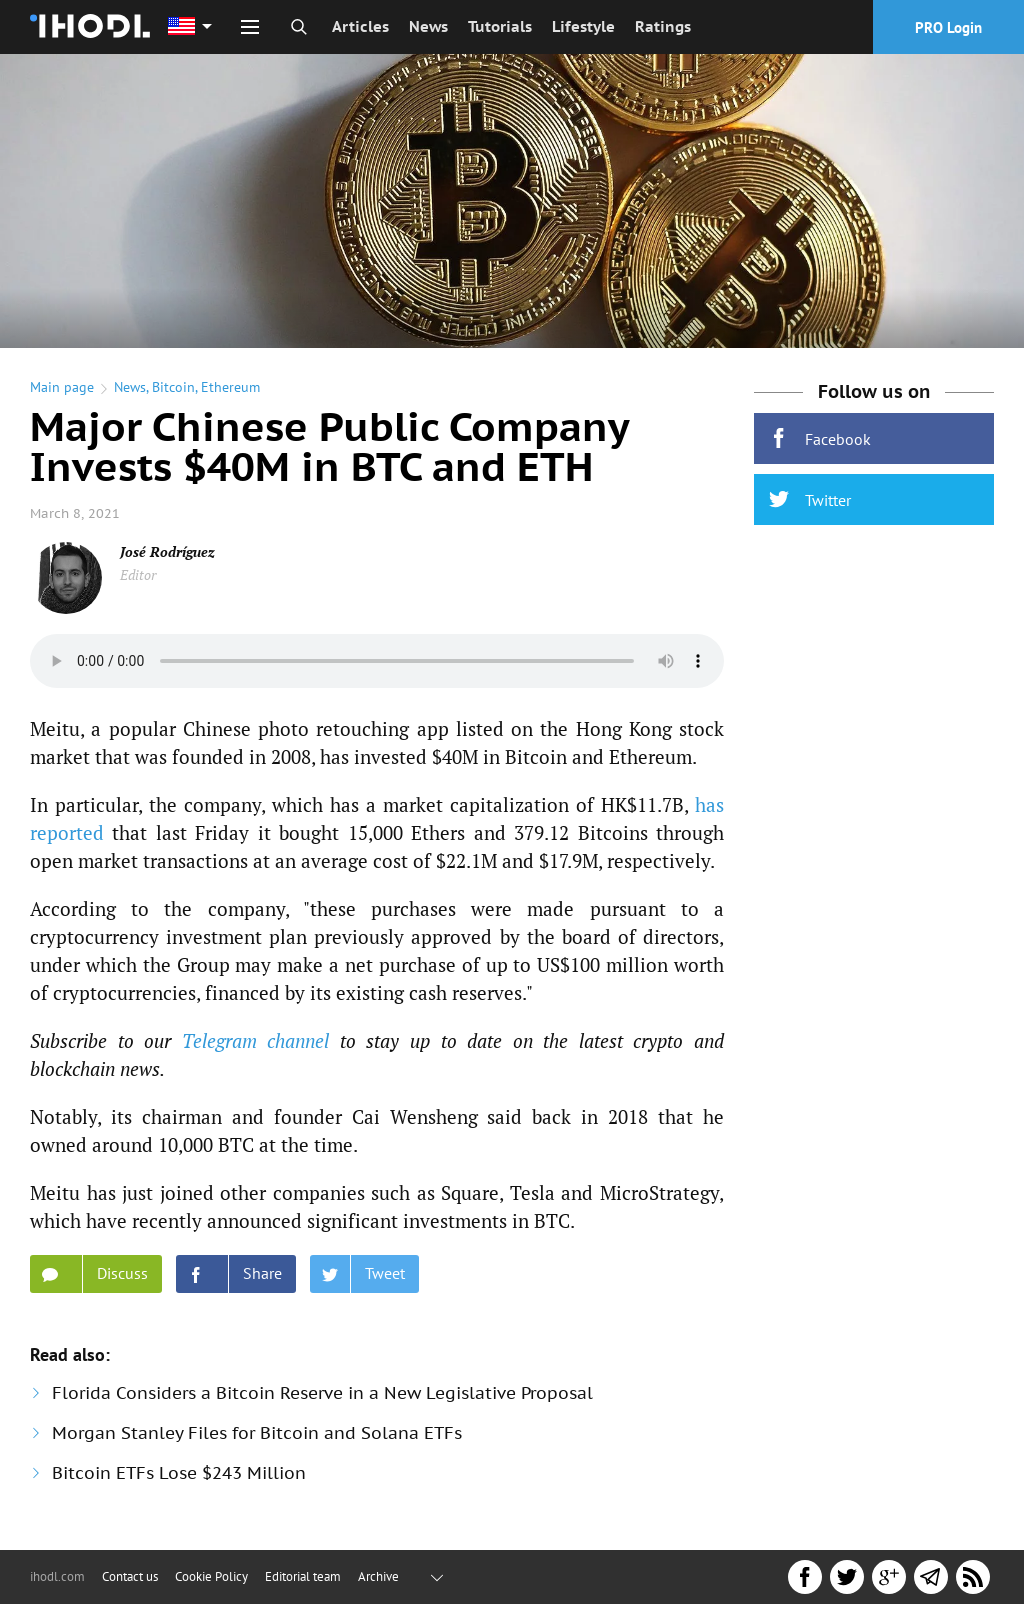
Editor (138, 574)
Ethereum (230, 387)
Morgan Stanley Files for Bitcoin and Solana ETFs (257, 1433)
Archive (378, 1576)
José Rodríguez (167, 551)
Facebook (820, 438)
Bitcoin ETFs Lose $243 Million (179, 1473)
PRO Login (948, 27)
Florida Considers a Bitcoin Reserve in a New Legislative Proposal (322, 1393)
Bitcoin (173, 387)
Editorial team (303, 1576)
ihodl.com (57, 1576)
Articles (360, 26)
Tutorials (500, 26)
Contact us (130, 1576)
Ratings (663, 26)
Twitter (810, 499)
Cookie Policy (211, 1576)
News (428, 26)
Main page (62, 387)
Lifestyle (583, 26)
